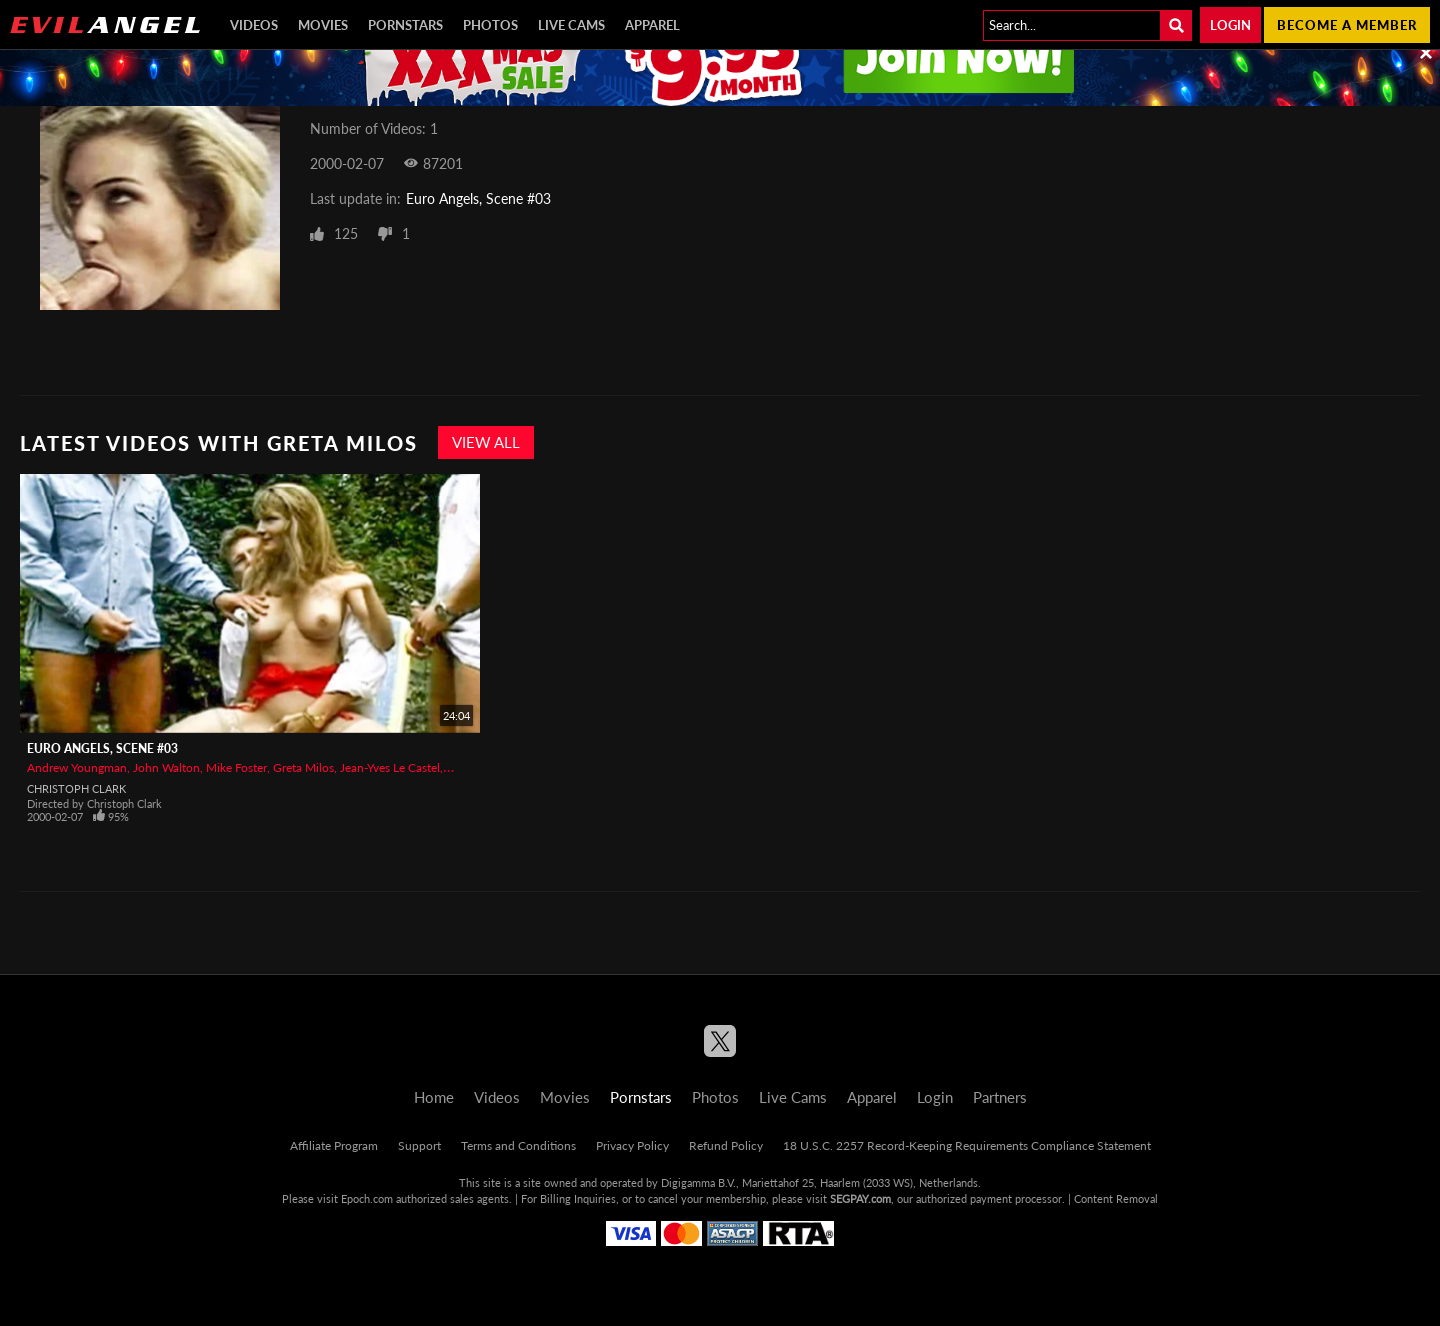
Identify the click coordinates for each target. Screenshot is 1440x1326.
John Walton (166, 767)
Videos (254, 25)
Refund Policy (726, 1145)
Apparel (652, 25)
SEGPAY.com (860, 1198)
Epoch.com (367, 1198)
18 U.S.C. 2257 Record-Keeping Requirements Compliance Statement (967, 1145)
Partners (1000, 1097)
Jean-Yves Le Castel (390, 767)
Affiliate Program (334, 1145)
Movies (323, 25)
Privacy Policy (632, 1145)
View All (486, 442)
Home (434, 1097)
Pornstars (405, 25)
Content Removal (1116, 1198)
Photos (490, 25)
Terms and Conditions (518, 1145)
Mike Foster (236, 767)
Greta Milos (303, 767)
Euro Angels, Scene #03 (478, 198)
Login (1230, 25)
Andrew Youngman (77, 767)
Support (419, 1145)
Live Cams (571, 25)
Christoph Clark (76, 788)
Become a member (1347, 25)
